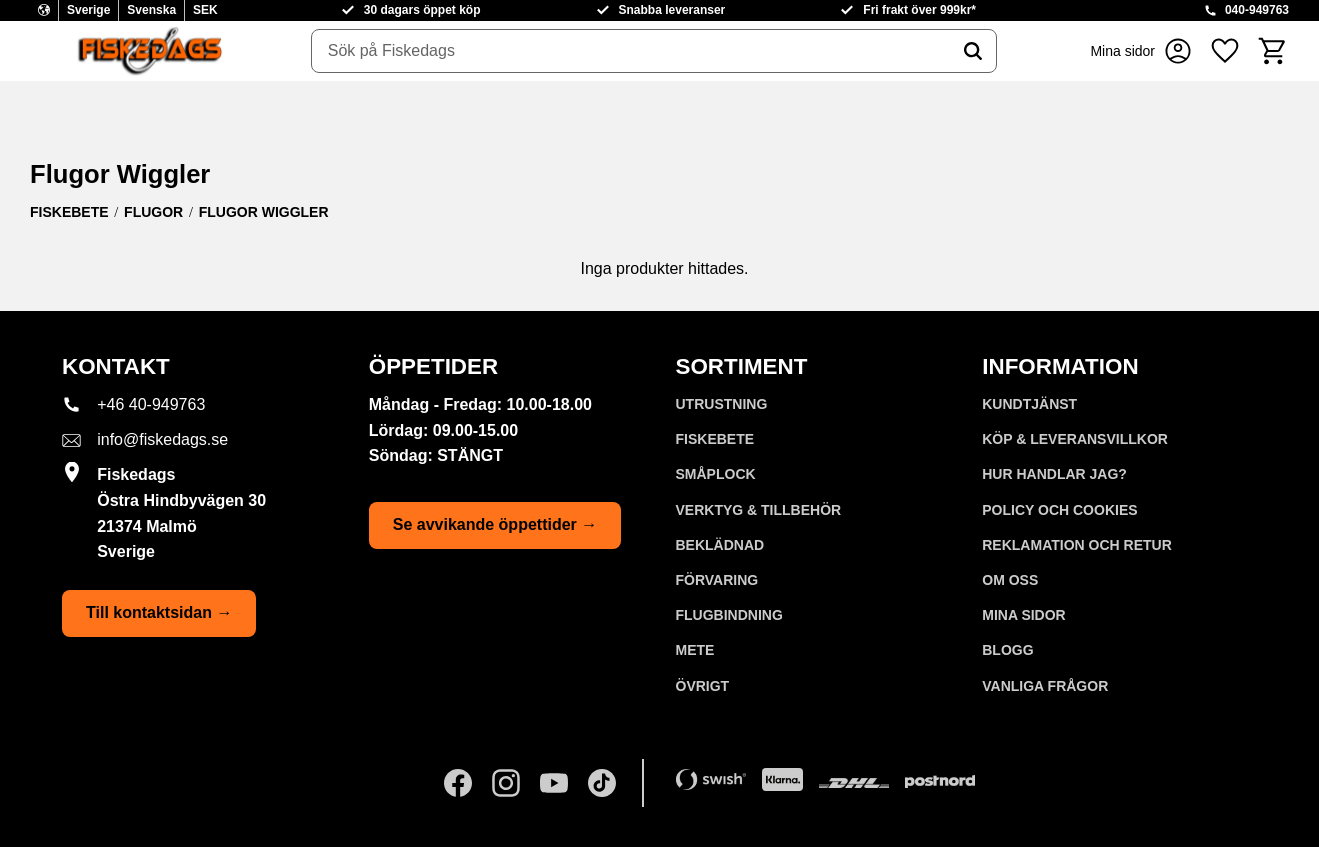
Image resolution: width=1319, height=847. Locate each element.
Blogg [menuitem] (1007, 650)
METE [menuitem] (695, 650)
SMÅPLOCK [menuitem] (716, 474)
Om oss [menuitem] (1010, 580)
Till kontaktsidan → (159, 612)
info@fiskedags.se (162, 439)
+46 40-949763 (151, 404)
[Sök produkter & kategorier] (631, 51)
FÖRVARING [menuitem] (717, 580)
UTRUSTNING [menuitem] (722, 404)
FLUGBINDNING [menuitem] (729, 615)
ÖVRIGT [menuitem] (703, 686)
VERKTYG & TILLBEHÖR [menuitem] (759, 510)
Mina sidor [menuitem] (1023, 615)
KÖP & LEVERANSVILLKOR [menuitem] (1075, 439)
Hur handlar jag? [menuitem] (1054, 474)
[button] (1225, 51)
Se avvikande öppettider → (495, 524)
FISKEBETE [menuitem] (715, 439)
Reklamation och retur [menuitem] (1077, 545)
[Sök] (973, 51)
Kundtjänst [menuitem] (1029, 404)
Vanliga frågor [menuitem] (1045, 686)
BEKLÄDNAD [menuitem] (720, 545)
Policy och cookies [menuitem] (1059, 510)
